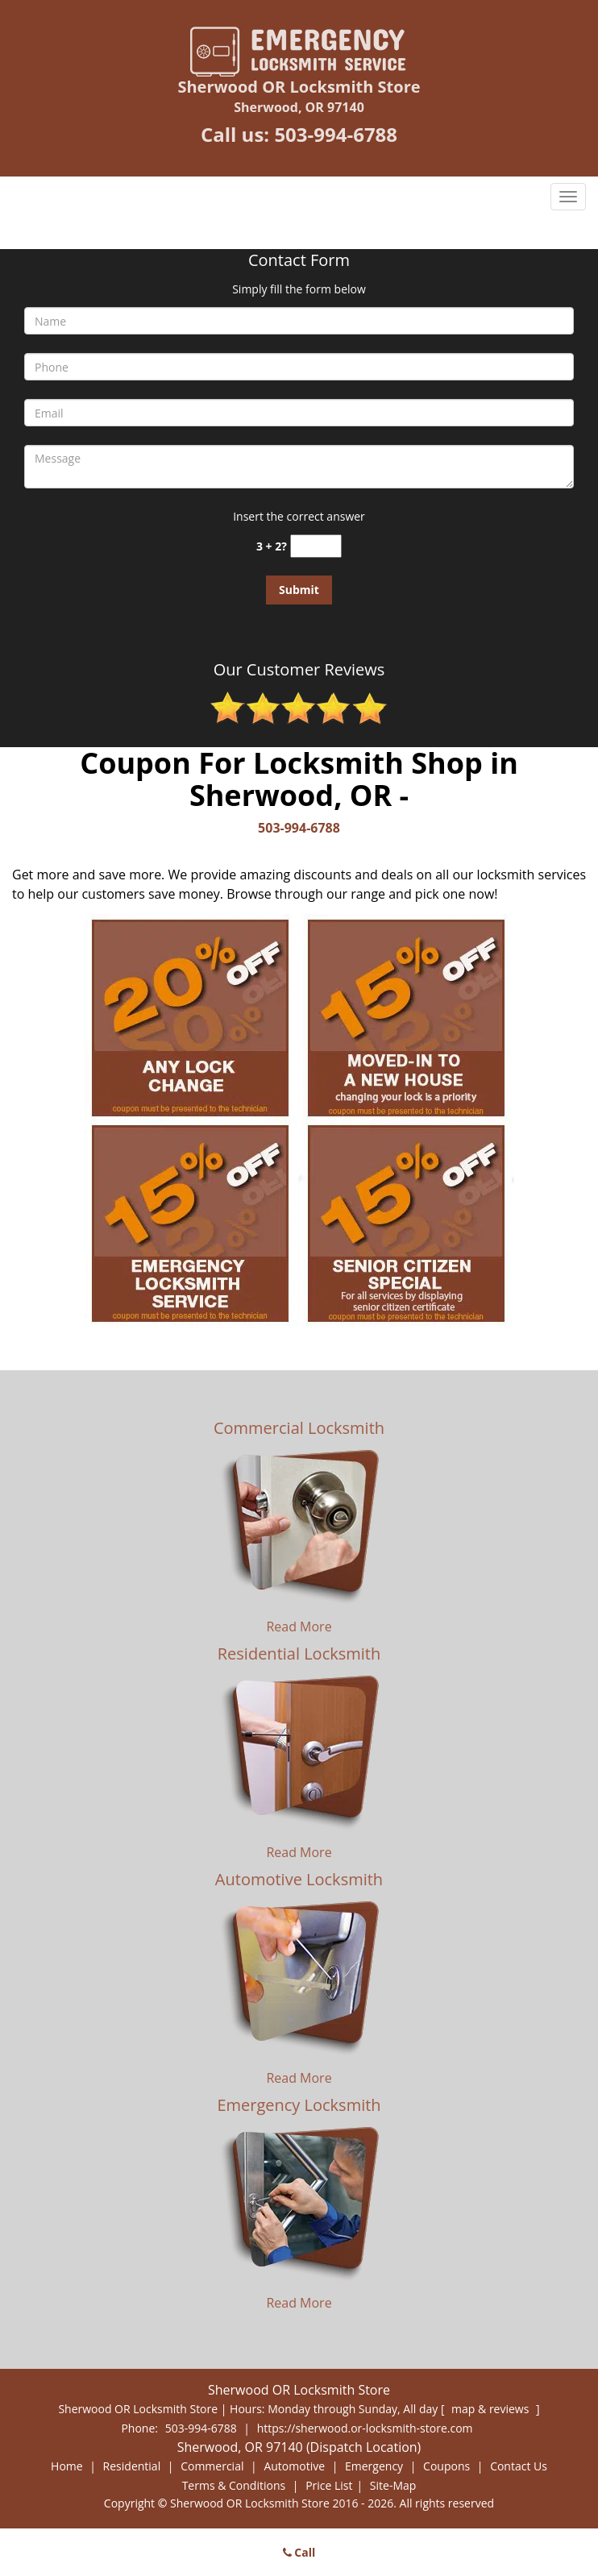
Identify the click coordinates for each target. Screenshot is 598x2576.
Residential (132, 2466)
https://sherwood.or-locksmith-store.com (365, 2428)
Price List (328, 2485)
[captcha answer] (316, 546)
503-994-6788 (335, 134)
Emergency (374, 2466)
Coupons (446, 2466)
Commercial (212, 2466)
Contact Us (518, 2466)
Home (67, 2466)
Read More (298, 1626)
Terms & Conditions (234, 2485)
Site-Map (393, 2485)
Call (299, 2552)
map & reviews (491, 2408)
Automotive (294, 2466)
